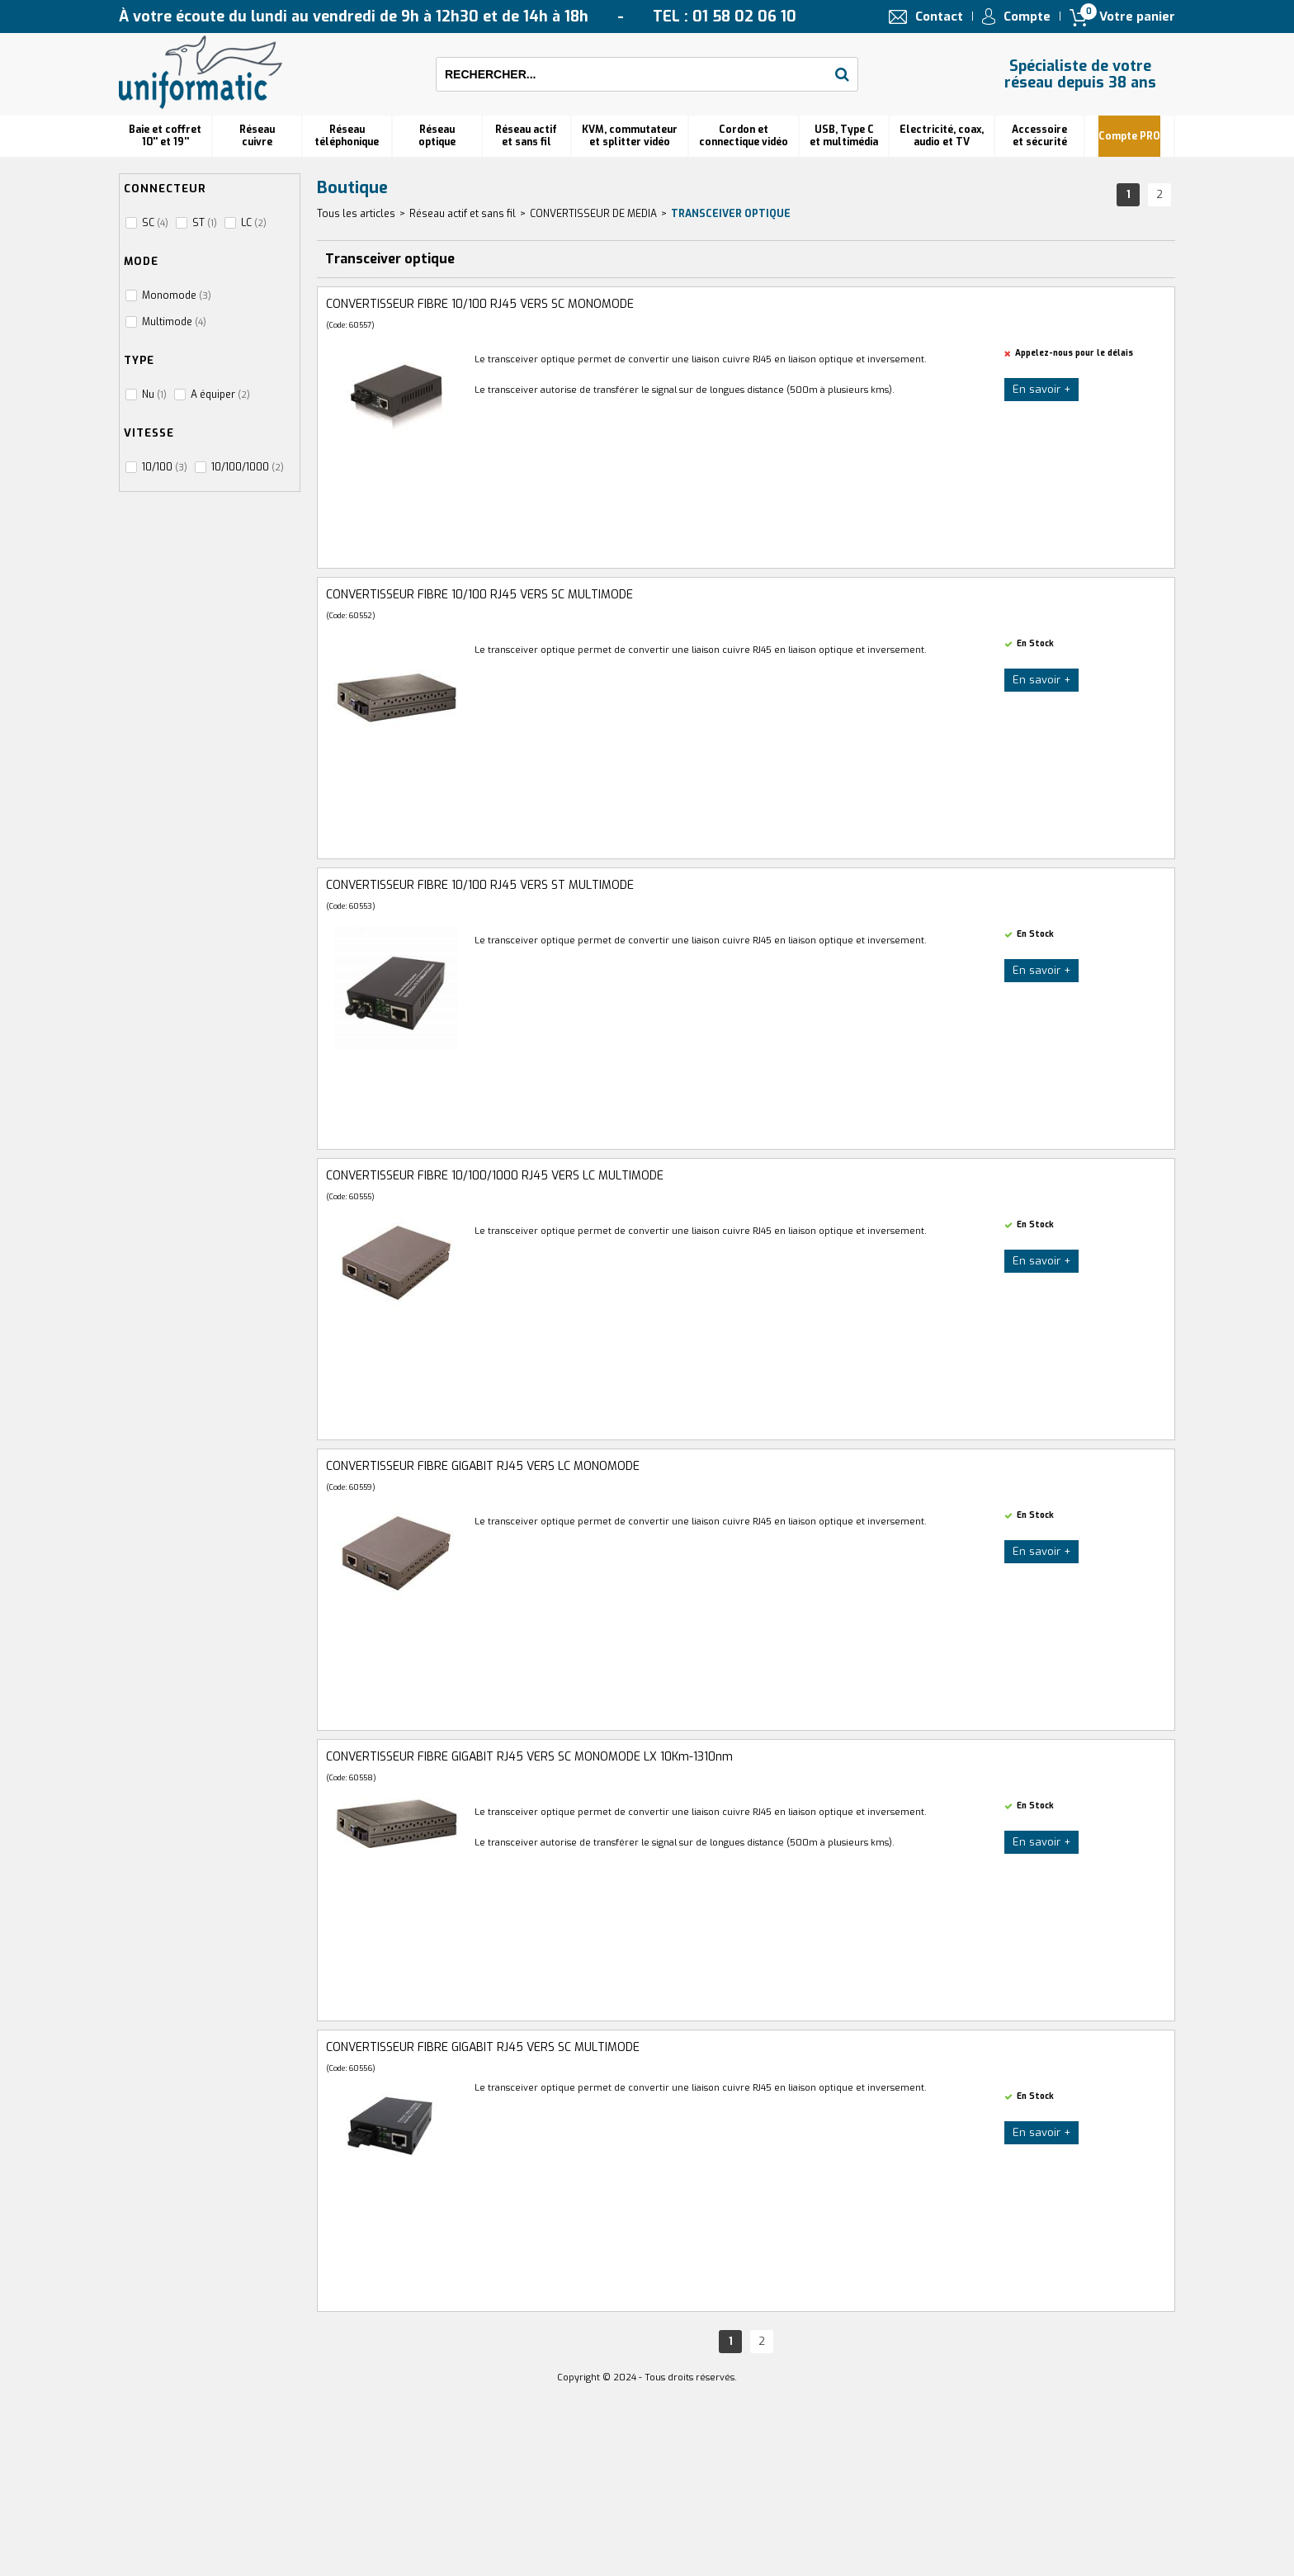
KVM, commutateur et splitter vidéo (630, 136)
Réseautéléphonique (346, 136)
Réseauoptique (437, 136)
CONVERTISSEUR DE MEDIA (593, 213)
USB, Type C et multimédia (844, 136)
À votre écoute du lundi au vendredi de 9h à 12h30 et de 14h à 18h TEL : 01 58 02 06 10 (457, 16)
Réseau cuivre (257, 136)
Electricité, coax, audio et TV (942, 136)
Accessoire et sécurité (1039, 136)
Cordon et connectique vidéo (743, 136)
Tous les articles (356, 213)
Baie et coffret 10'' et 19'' (165, 136)
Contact (939, 16)
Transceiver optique (731, 213)
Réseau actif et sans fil (526, 136)
